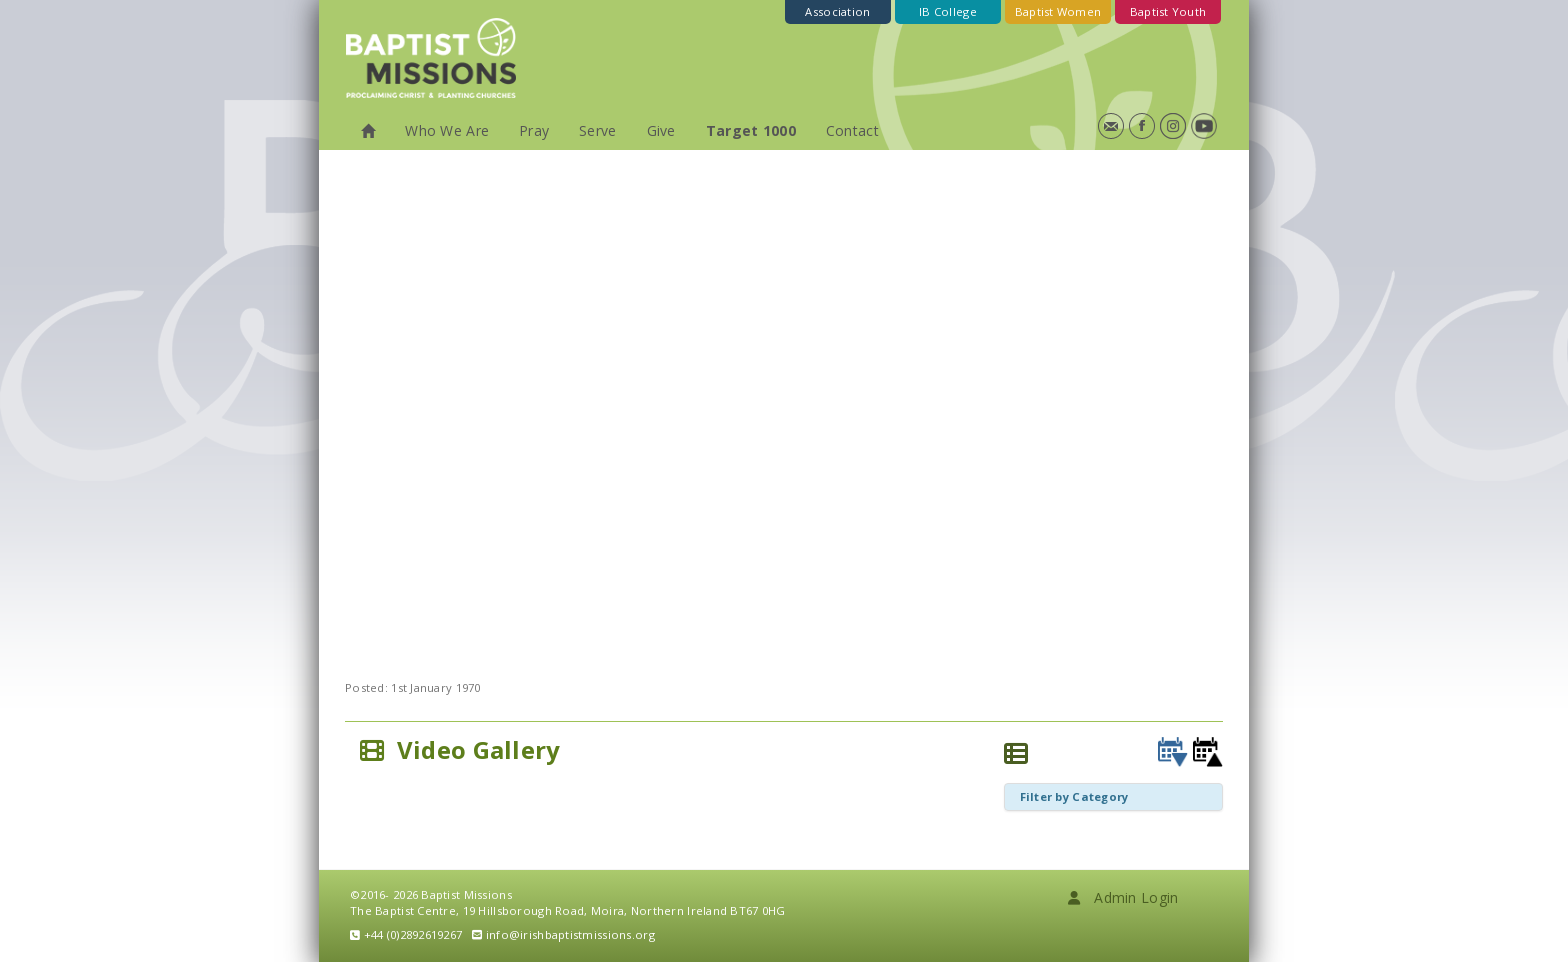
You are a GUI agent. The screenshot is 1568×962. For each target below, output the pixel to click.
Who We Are (447, 130)
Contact (852, 130)
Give (661, 130)
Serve (597, 130)
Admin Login (1123, 897)
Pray (534, 130)
